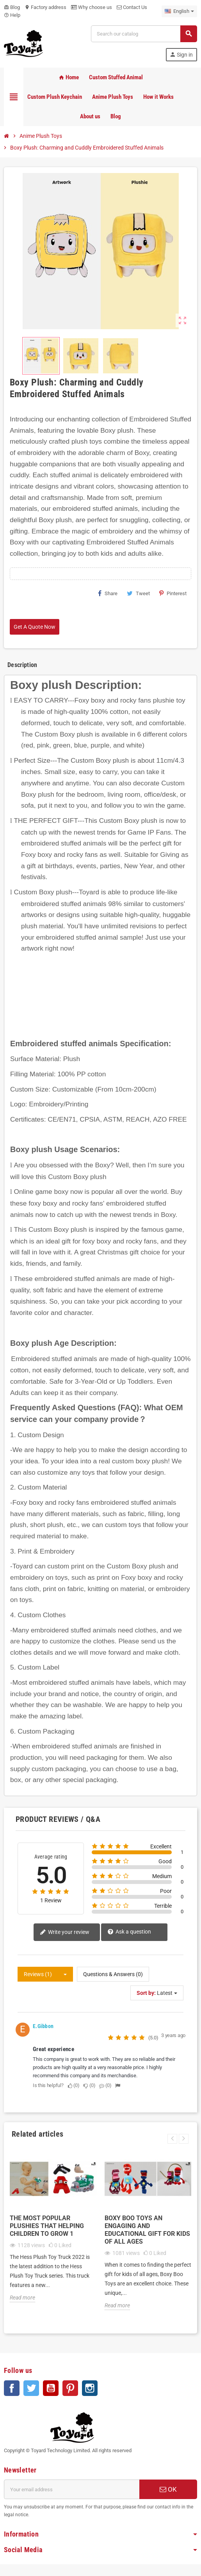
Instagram (90, 2388)
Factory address (45, 7)
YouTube (51, 2388)
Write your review (64, 1932)
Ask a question (129, 1932)
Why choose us (91, 7)
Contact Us (132, 7)
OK (168, 2489)
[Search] (144, 33)
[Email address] (71, 2489)
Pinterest (173, 593)
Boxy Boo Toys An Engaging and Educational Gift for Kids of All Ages (147, 2229)
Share (107, 593)
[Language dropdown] (179, 11)
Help (12, 15)
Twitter (31, 2388)
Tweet (138, 593)
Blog (12, 7)
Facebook (12, 2388)
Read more (22, 2297)
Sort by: (146, 1993)
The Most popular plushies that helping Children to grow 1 (47, 2225)
